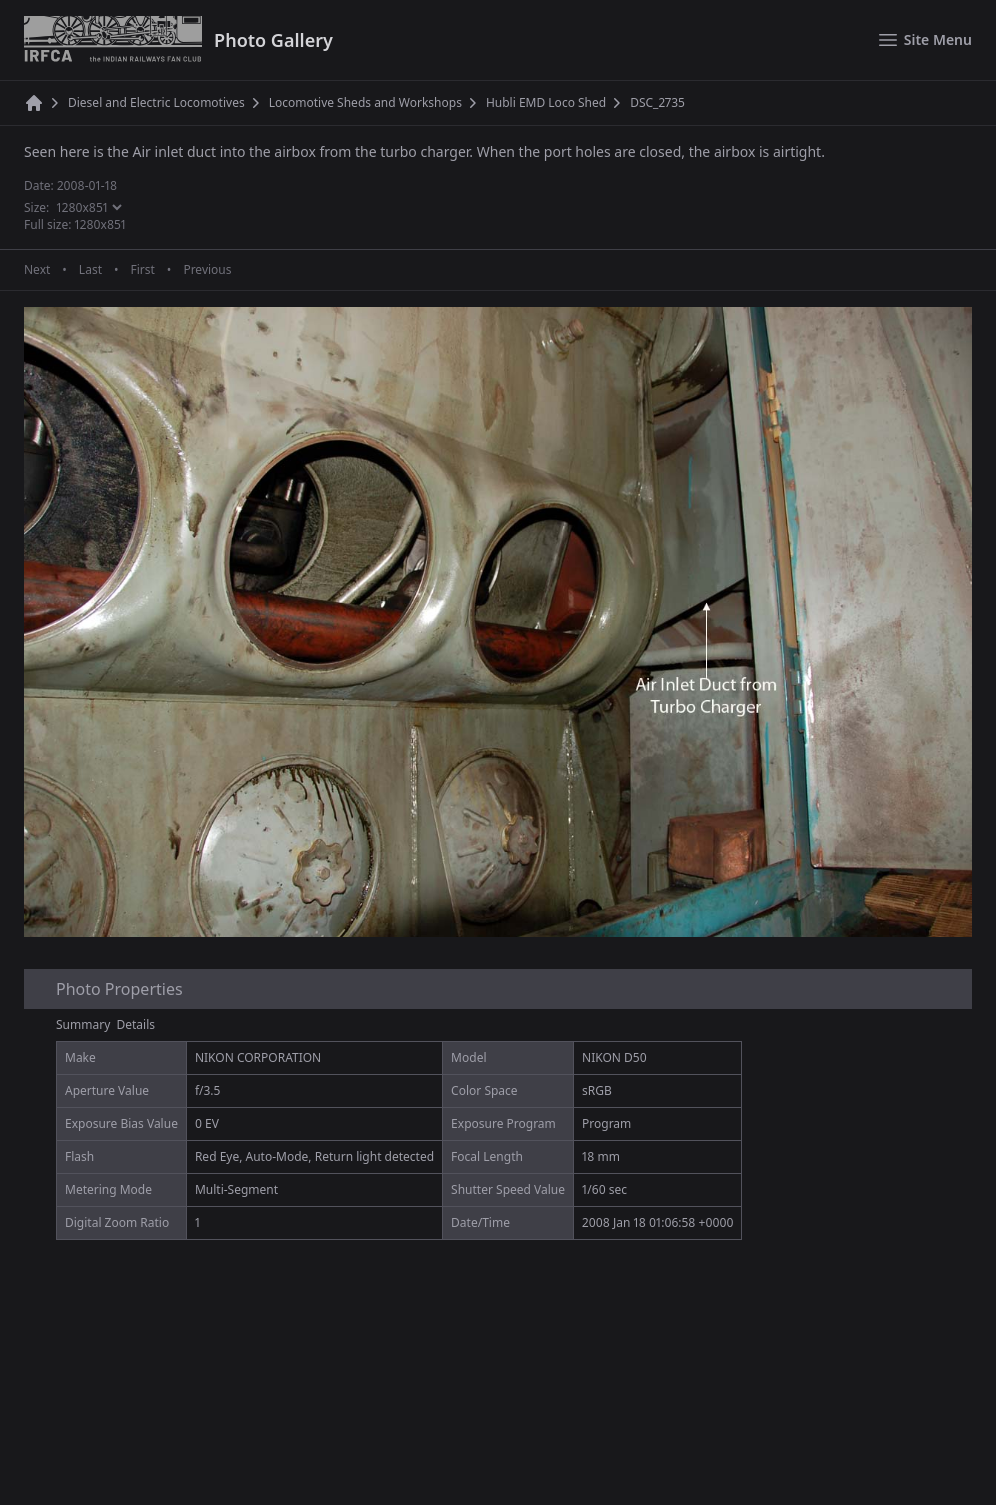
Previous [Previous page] (207, 270)
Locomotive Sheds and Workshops (365, 103)
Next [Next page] (37, 270)
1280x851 (101, 224)
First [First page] (142, 270)
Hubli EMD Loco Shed (546, 103)
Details (136, 1024)
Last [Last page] (90, 270)
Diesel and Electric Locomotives (156, 103)
